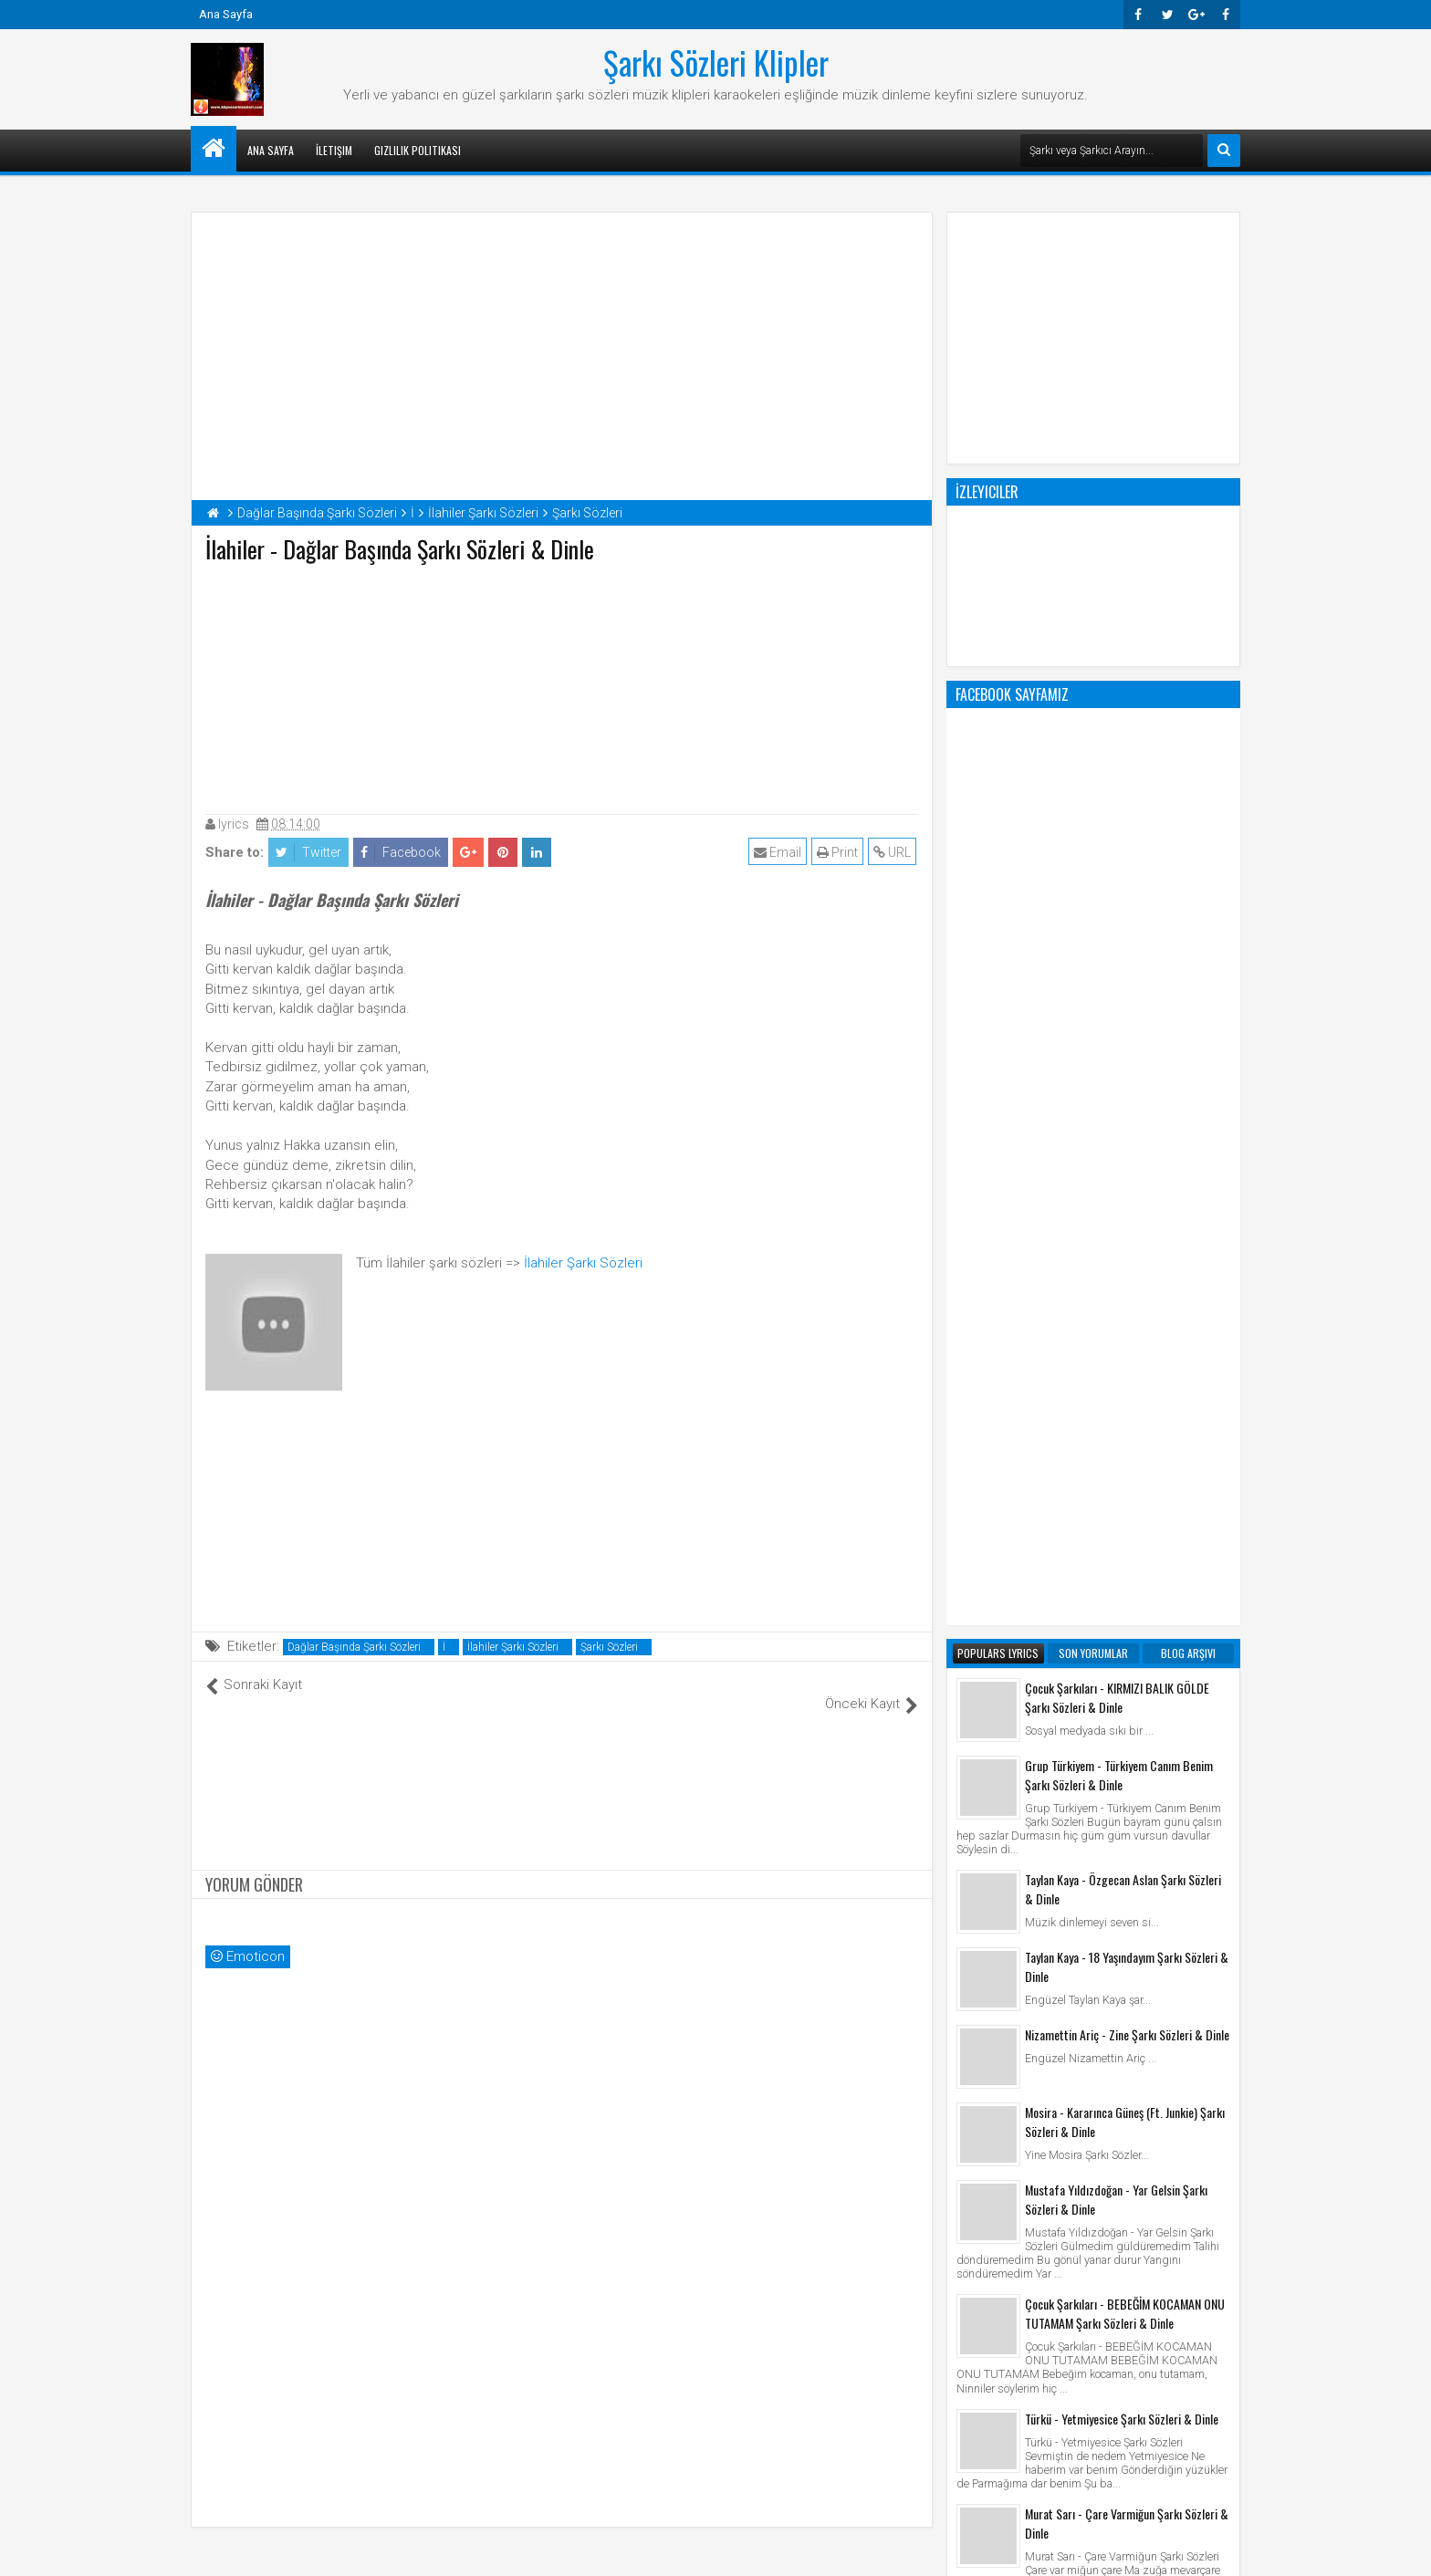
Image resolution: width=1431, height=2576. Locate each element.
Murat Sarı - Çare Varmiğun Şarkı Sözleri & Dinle (1126, 1788)
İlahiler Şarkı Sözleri (583, 1263)
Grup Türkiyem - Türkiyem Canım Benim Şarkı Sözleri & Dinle (1119, 1040)
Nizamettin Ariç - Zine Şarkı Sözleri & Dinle (1127, 1299)
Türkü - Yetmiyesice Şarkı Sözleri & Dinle (1121, 1684)
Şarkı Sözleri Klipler (716, 62)
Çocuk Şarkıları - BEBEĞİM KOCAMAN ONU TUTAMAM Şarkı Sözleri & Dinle (1125, 1578)
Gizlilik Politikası (417, 150)
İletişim (334, 150)
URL (894, 852)
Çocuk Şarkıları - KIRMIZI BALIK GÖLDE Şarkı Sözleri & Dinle (1117, 963)
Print (839, 852)
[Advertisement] (562, 684)
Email (779, 852)
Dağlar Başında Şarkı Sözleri (354, 1647)
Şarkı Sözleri (609, 1647)
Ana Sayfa (226, 14)
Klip (971, 2268)
